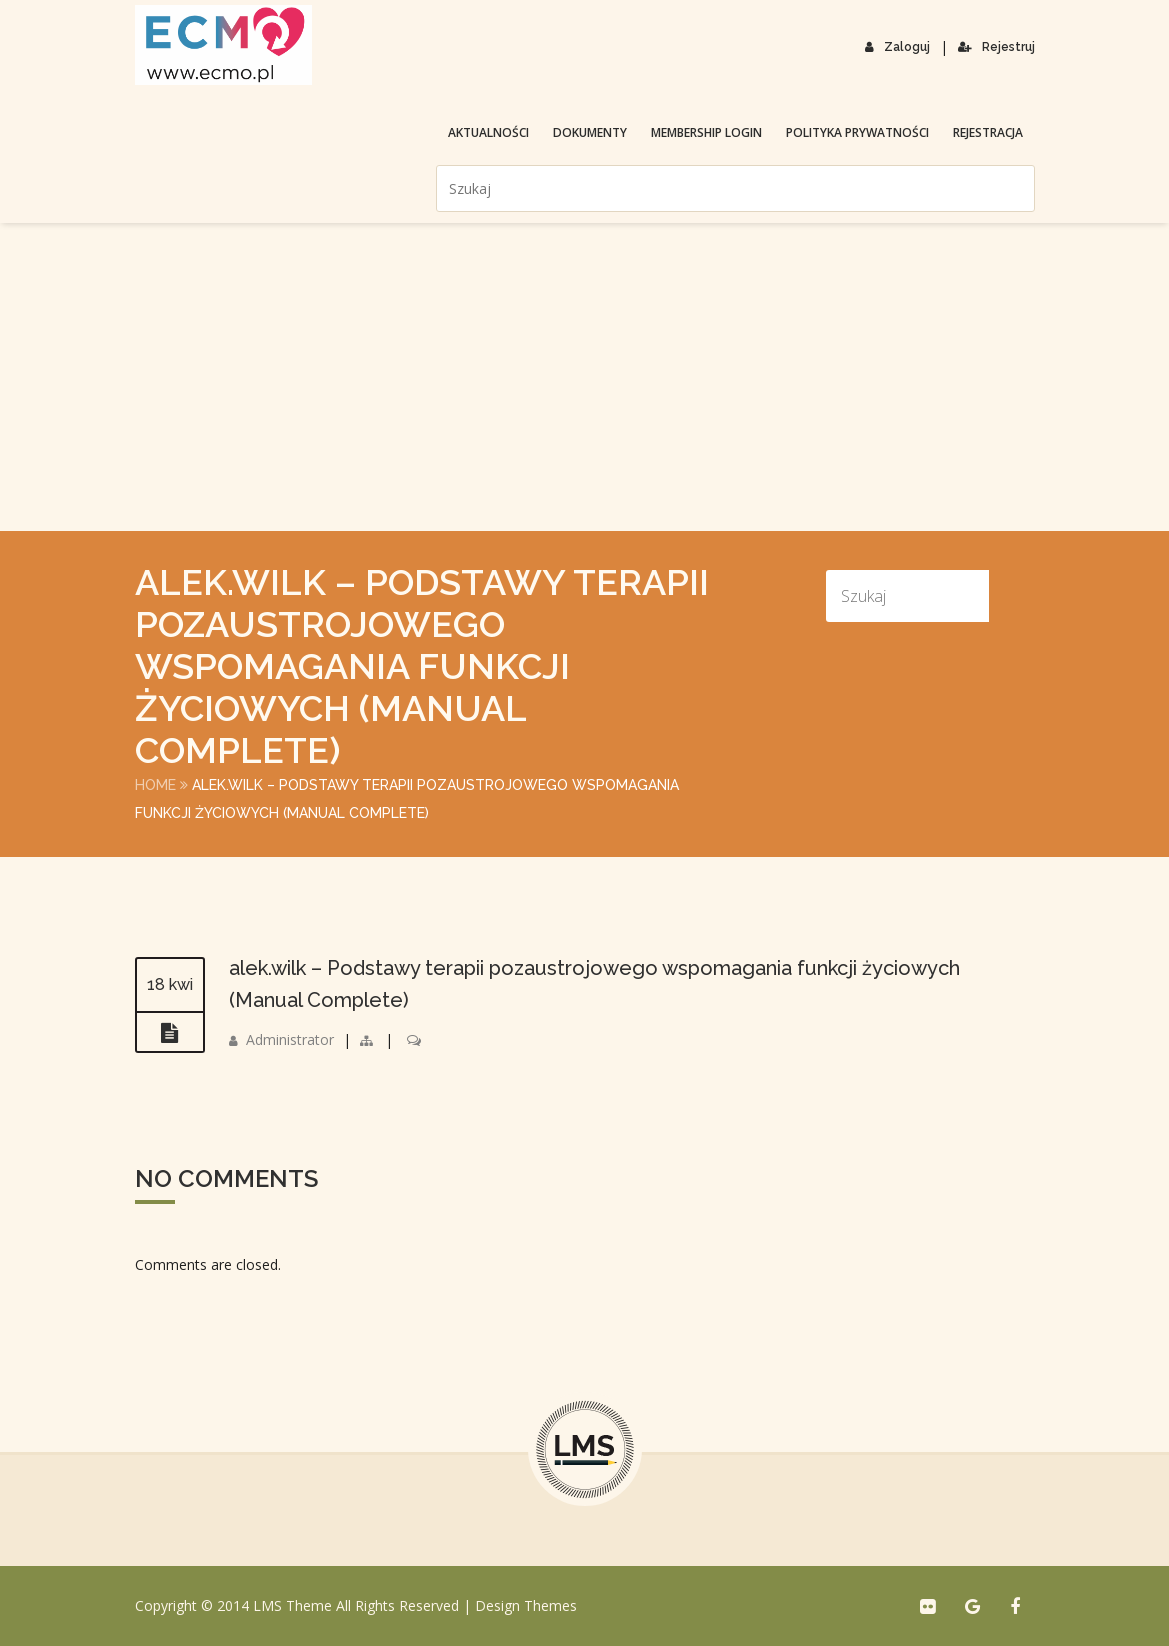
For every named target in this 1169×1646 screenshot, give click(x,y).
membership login (706, 132)
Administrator (290, 1039)
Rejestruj (996, 47)
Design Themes (526, 1605)
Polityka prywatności (857, 132)
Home (155, 785)
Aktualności (488, 132)
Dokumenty (590, 132)
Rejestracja (988, 132)
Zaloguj (897, 47)
